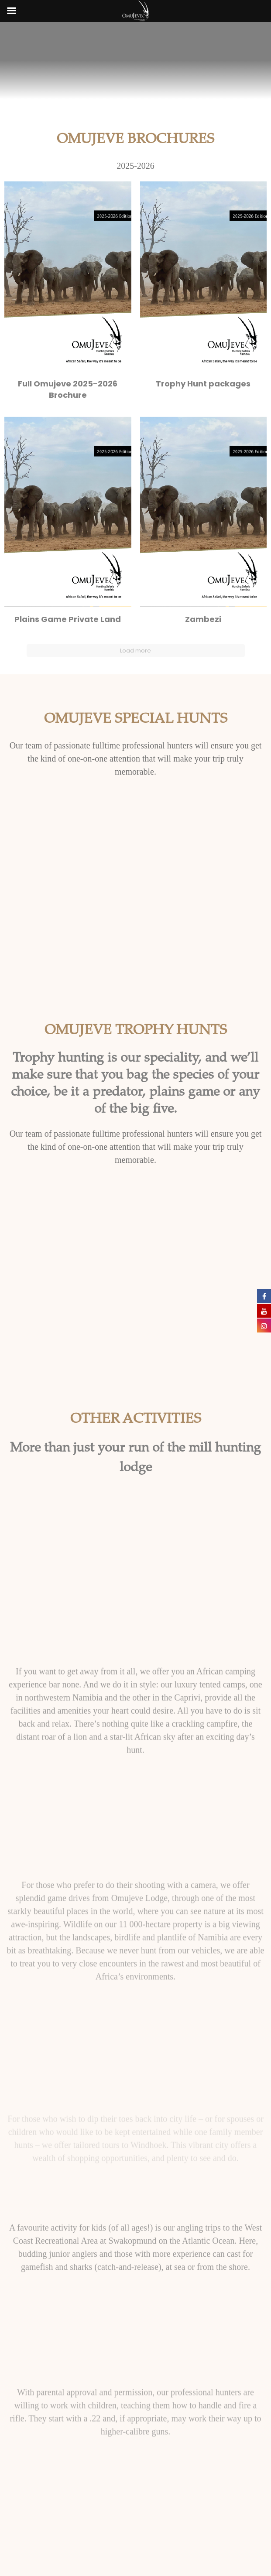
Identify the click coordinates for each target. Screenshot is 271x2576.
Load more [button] (135, 650)
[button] (67, 294)
